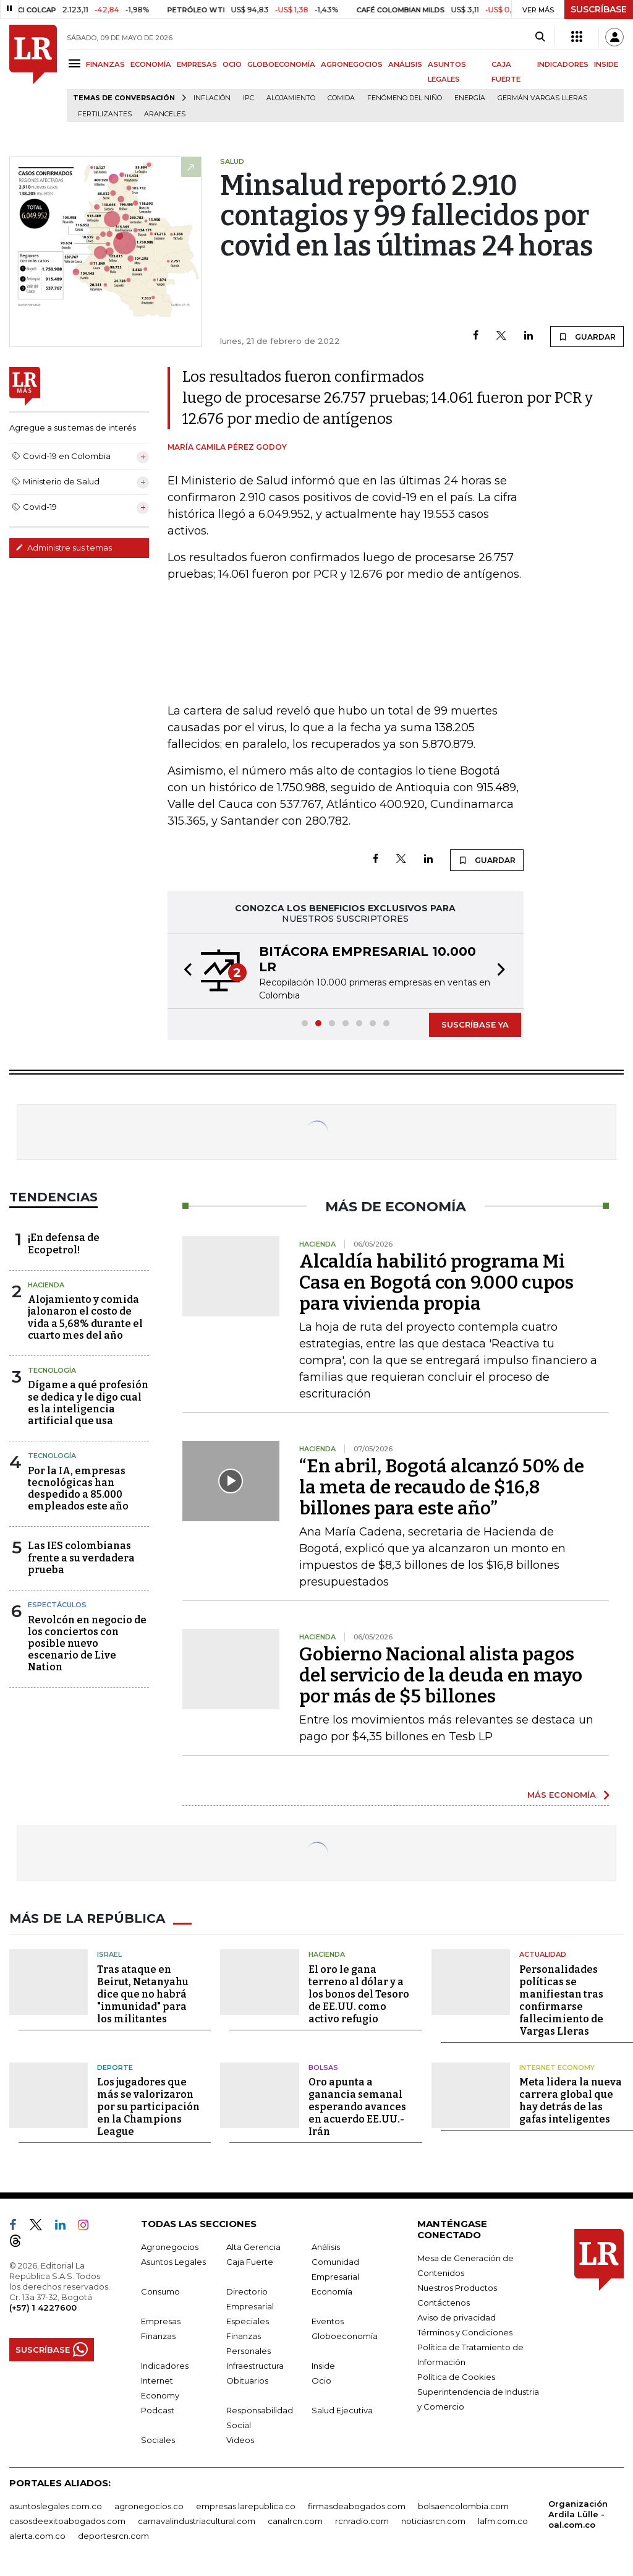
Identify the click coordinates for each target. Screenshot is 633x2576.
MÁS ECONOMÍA (561, 1795)
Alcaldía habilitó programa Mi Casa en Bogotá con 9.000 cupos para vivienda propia (436, 1282)
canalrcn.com (295, 2521)
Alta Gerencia (253, 2247)
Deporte (115, 2067)
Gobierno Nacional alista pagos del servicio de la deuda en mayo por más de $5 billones (440, 1675)
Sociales (158, 2440)
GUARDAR (587, 336)
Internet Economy (557, 2067)
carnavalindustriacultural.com (196, 2521)
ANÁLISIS (405, 64)
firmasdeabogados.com (357, 2506)
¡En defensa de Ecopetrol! (64, 1243)
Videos (240, 2440)
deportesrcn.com (113, 2536)
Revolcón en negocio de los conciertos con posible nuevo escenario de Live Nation (87, 1643)
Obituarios (247, 2380)
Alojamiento (290, 98)
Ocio (321, 2380)
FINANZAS (105, 64)
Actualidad (542, 1954)
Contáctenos (443, 2303)
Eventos (328, 2321)
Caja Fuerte (249, 2262)
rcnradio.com (362, 2521)
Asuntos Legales (173, 2262)
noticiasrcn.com (433, 2521)
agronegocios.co (149, 2506)
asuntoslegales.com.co (55, 2506)
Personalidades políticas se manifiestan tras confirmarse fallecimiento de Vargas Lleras (561, 2000)
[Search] (540, 37)
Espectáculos (57, 1604)
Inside (323, 2366)
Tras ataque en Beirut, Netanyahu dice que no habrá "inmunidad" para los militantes (143, 1994)
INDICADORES (562, 64)
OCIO (232, 64)
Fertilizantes (105, 114)
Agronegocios (169, 2247)
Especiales (247, 2321)
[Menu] (76, 63)
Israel (109, 1954)
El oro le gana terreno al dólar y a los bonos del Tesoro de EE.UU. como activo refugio (358, 1994)
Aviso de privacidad (456, 2317)
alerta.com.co (37, 2536)
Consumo (160, 2291)
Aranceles (164, 114)
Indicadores (165, 2366)
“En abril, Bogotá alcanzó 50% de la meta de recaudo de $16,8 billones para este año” (441, 1487)
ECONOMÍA (150, 64)
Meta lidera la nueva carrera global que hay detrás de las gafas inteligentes (570, 2100)
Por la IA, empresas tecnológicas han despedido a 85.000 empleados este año (78, 1489)
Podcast (157, 2410)
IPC (248, 98)
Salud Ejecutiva (342, 2410)
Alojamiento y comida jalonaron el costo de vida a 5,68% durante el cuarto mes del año (85, 1317)
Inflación (212, 98)
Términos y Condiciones (464, 2332)
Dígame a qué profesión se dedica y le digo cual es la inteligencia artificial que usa (88, 1403)
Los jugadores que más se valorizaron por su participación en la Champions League (148, 2106)
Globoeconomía (345, 2336)
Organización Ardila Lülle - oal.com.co (578, 2514)
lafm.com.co (503, 2521)
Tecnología (52, 1370)
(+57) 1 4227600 (43, 2307)
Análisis (326, 2247)
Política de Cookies (456, 2377)
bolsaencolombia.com (463, 2506)
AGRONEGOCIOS (352, 64)
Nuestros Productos (457, 2288)
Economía (332, 2291)
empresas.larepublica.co (245, 2506)
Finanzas (158, 2336)
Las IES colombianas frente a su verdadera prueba (81, 1557)
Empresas (161, 2321)
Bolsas (323, 2067)
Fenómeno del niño (404, 98)
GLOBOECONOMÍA (281, 64)
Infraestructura (255, 2366)
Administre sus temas (63, 547)
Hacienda (46, 1285)
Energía (469, 98)
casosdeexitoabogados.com (67, 2521)
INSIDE (606, 64)
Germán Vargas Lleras (542, 98)
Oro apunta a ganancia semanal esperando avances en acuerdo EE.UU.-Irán (357, 2106)
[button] (184, 971)
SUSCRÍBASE (599, 9)
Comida (341, 98)
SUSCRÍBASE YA (475, 1024)
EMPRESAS (197, 64)
